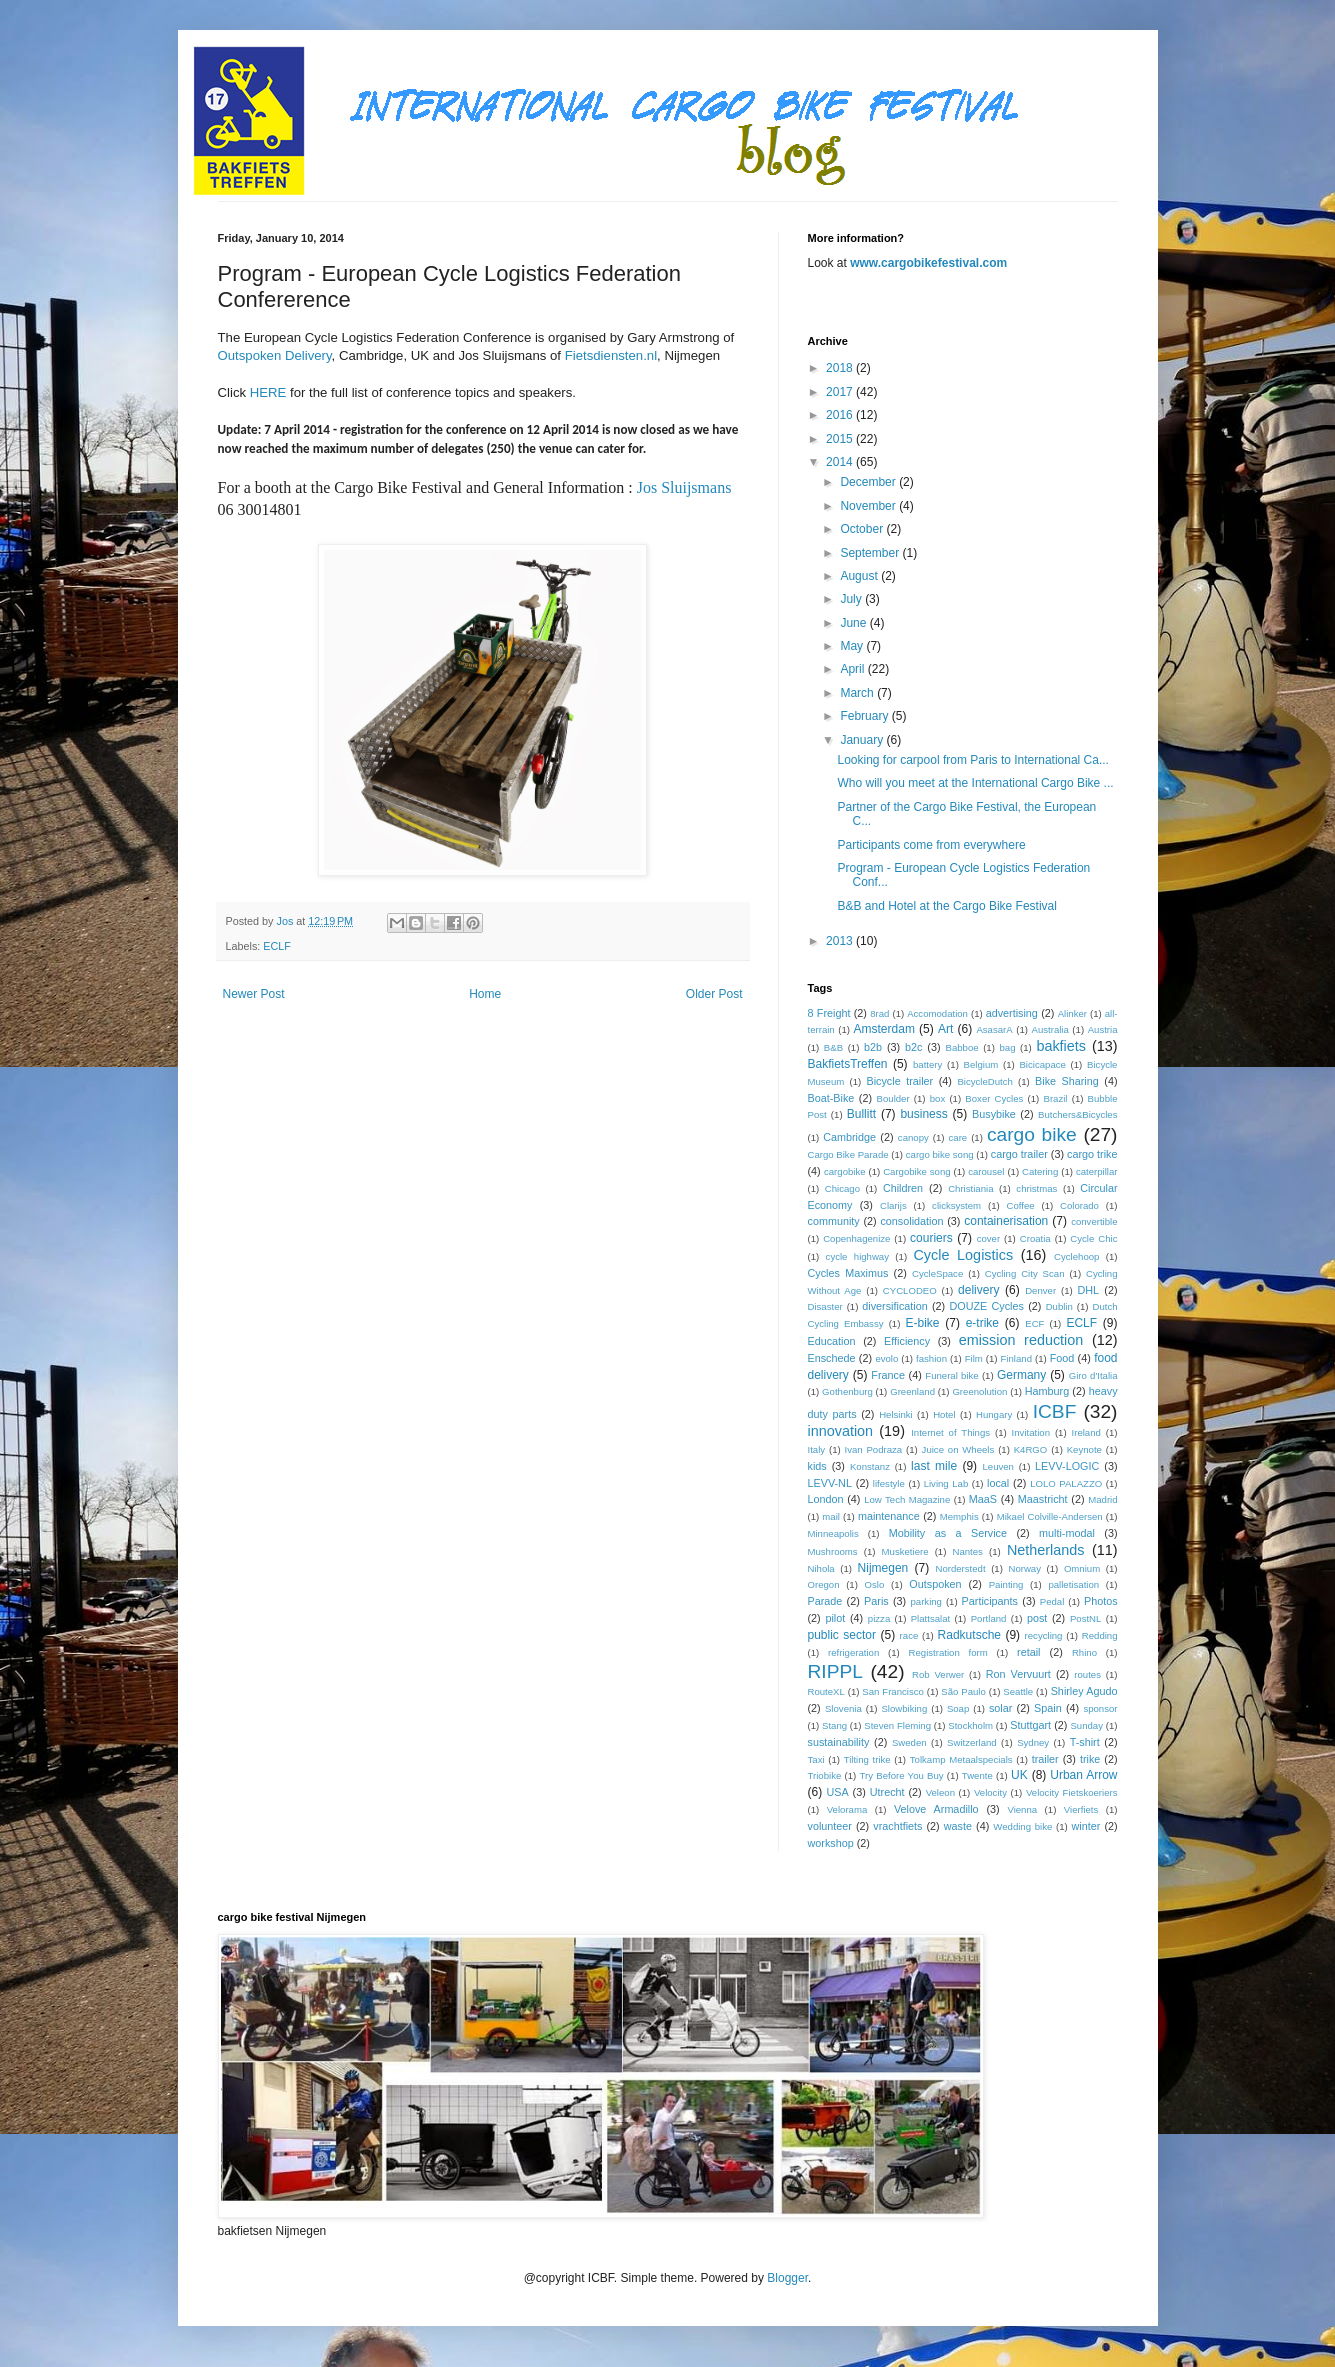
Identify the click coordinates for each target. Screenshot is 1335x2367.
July (852, 599)
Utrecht (887, 1792)
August (860, 576)
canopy (913, 1137)
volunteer (830, 1826)
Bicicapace (1042, 1064)
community (834, 1221)
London (826, 1499)
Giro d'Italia (1093, 1375)
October (863, 529)
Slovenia (843, 1708)
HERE (268, 392)
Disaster (825, 1306)
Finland (1016, 1358)
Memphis (959, 1516)
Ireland (1086, 1432)
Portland (989, 1618)
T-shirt (1085, 1742)
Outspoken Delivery (275, 355)
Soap (958, 1708)
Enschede (832, 1358)
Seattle (1018, 1691)
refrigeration (853, 1652)
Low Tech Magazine (907, 1499)
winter (1086, 1826)
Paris (876, 1601)
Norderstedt (960, 1568)
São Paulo (963, 1691)
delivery (978, 1290)
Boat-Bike (831, 1098)
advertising (1012, 1013)
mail (831, 1516)
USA (837, 1792)
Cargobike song (916, 1171)
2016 (841, 415)
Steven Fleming (897, 1725)
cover (988, 1238)
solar (1000, 1708)
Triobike (825, 1775)
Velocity (990, 1792)
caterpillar (1097, 1171)
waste (958, 1826)
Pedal (1052, 1601)
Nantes (968, 1551)
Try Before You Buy (902, 1775)
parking (925, 1601)
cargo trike (1092, 1154)
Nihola (821, 1568)
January (863, 740)
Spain (1048, 1708)
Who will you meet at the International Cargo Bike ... (975, 783)
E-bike (922, 1323)
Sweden (909, 1742)
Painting (1006, 1584)
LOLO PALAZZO (1066, 1483)
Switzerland (972, 1742)
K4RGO (1031, 1449)
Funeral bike (951, 1375)
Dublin (1059, 1306)
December (869, 482)
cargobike (845, 1171)
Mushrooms (833, 1551)
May (853, 646)
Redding (1100, 1635)
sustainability (839, 1742)
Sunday (1086, 1725)
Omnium (1082, 1568)
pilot (835, 1618)
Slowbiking (904, 1708)
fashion (931, 1358)
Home (485, 994)
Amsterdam (884, 1029)
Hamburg (1047, 1391)
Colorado (1079, 1205)
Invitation (1031, 1432)
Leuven (997, 1466)
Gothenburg (847, 1391)
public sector (842, 1635)
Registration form (948, 1652)
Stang (834, 1725)
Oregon (824, 1584)
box (937, 1098)
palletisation (1073, 1584)
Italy (817, 1449)
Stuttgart (1030, 1725)
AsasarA (994, 1029)
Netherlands (1046, 1550)
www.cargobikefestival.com (928, 263)
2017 (841, 392)
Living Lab (946, 1483)
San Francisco (893, 1691)
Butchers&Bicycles (1077, 1114)
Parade (825, 1601)
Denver (1040, 1290)
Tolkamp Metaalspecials (961, 1759)
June (854, 623)
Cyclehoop (1076, 1256)
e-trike (982, 1323)
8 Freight (829, 1013)
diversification (894, 1306)
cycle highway (857, 1256)
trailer (1045, 1759)
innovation (841, 1431)
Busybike (994, 1114)
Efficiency (907, 1341)
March (858, 693)
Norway (1024, 1568)
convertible (1094, 1221)
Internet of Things (950, 1432)
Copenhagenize (856, 1238)
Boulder (893, 1098)
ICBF (1055, 1411)
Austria (1103, 1029)
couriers (931, 1238)
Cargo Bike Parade (848, 1154)
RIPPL (835, 1671)
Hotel (944, 1414)
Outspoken (935, 1584)
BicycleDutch (984, 1081)
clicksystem (956, 1205)
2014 (841, 462)
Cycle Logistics (963, 1255)
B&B (833, 1047)
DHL (1089, 1290)
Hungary (994, 1414)
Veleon (940, 1792)
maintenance (889, 1516)
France (888, 1375)
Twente (977, 1775)
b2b (873, 1047)
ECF (1034, 1323)
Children (903, 1188)
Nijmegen (883, 1568)
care (958, 1137)
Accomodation (937, 1013)
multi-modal (1067, 1533)
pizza (879, 1618)
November (869, 506)
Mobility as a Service (948, 1533)
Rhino (1084, 1652)
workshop (831, 1843)
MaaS (983, 1499)
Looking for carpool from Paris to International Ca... (972, 760)
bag (1007, 1047)
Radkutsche (969, 1635)
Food (1062, 1358)
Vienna (1022, 1809)
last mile (934, 1466)
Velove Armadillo (936, 1809)
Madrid (1102, 1499)
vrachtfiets (897, 1826)
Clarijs (893, 1205)
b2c (913, 1047)
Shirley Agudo (1084, 1691)
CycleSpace (937, 1273)
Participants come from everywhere (931, 845)
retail (1028, 1652)
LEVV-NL (830, 1483)
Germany (1021, 1375)
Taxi (816, 1759)
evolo (886, 1358)
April (853, 669)
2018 (841, 368)
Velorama (847, 1809)
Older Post (714, 994)
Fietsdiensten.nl (611, 355)
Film (974, 1358)
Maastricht (1043, 1499)
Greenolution (979, 1391)
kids (817, 1466)
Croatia (1035, 1238)
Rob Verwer (938, 1674)
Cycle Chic (1093, 1238)
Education (832, 1341)
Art (945, 1029)
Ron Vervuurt (1018, 1674)
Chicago (842, 1188)
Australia (1049, 1029)
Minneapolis (833, 1533)
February (865, 716)
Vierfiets (1081, 1809)
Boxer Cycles (994, 1098)
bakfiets (1061, 1046)
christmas (1036, 1188)
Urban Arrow (1083, 1775)
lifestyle (889, 1483)
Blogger (787, 2278)
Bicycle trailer (899, 1081)
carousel (986, 1171)
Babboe (961, 1047)
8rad (879, 1013)
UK (1019, 1775)
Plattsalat (930, 1618)
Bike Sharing (1067, 1081)
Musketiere (905, 1551)
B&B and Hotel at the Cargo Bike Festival (946, 906)
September (871, 553)
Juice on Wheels (958, 1449)
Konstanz (870, 1466)
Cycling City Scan (1025, 1273)
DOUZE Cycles (986, 1306)
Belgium (981, 1064)
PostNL (1085, 1618)
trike (1090, 1759)
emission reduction (1021, 1340)
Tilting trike (867, 1759)
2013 (841, 941)
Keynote (1084, 1449)
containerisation (1006, 1221)
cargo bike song (940, 1154)
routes (1087, 1674)
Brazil (1056, 1098)
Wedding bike (1022, 1826)
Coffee (1021, 1205)
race (909, 1635)
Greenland (912, 1391)
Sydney (1033, 1742)
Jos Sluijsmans (686, 487)
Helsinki (896, 1414)
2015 (841, 439)
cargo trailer (1019, 1154)
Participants (990, 1601)
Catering (1040, 1171)
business (923, 1114)
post (1037, 1618)
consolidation (911, 1221)
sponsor (1100, 1708)
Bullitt (861, 1114)
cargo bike (1032, 1134)
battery (927, 1064)
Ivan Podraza (874, 1449)
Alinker (1072, 1013)
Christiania (970, 1188)
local (998, 1483)
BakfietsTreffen (848, 1064)
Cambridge (849, 1137)
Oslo (875, 1584)
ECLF (277, 946)
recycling (1044, 1635)
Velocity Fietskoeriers (1072, 1792)
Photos (1101, 1601)
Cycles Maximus (848, 1273)
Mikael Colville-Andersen (1050, 1516)
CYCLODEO (910, 1290)
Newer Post (254, 994)
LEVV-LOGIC (1067, 1466)
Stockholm (970, 1725)
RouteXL (826, 1691)
